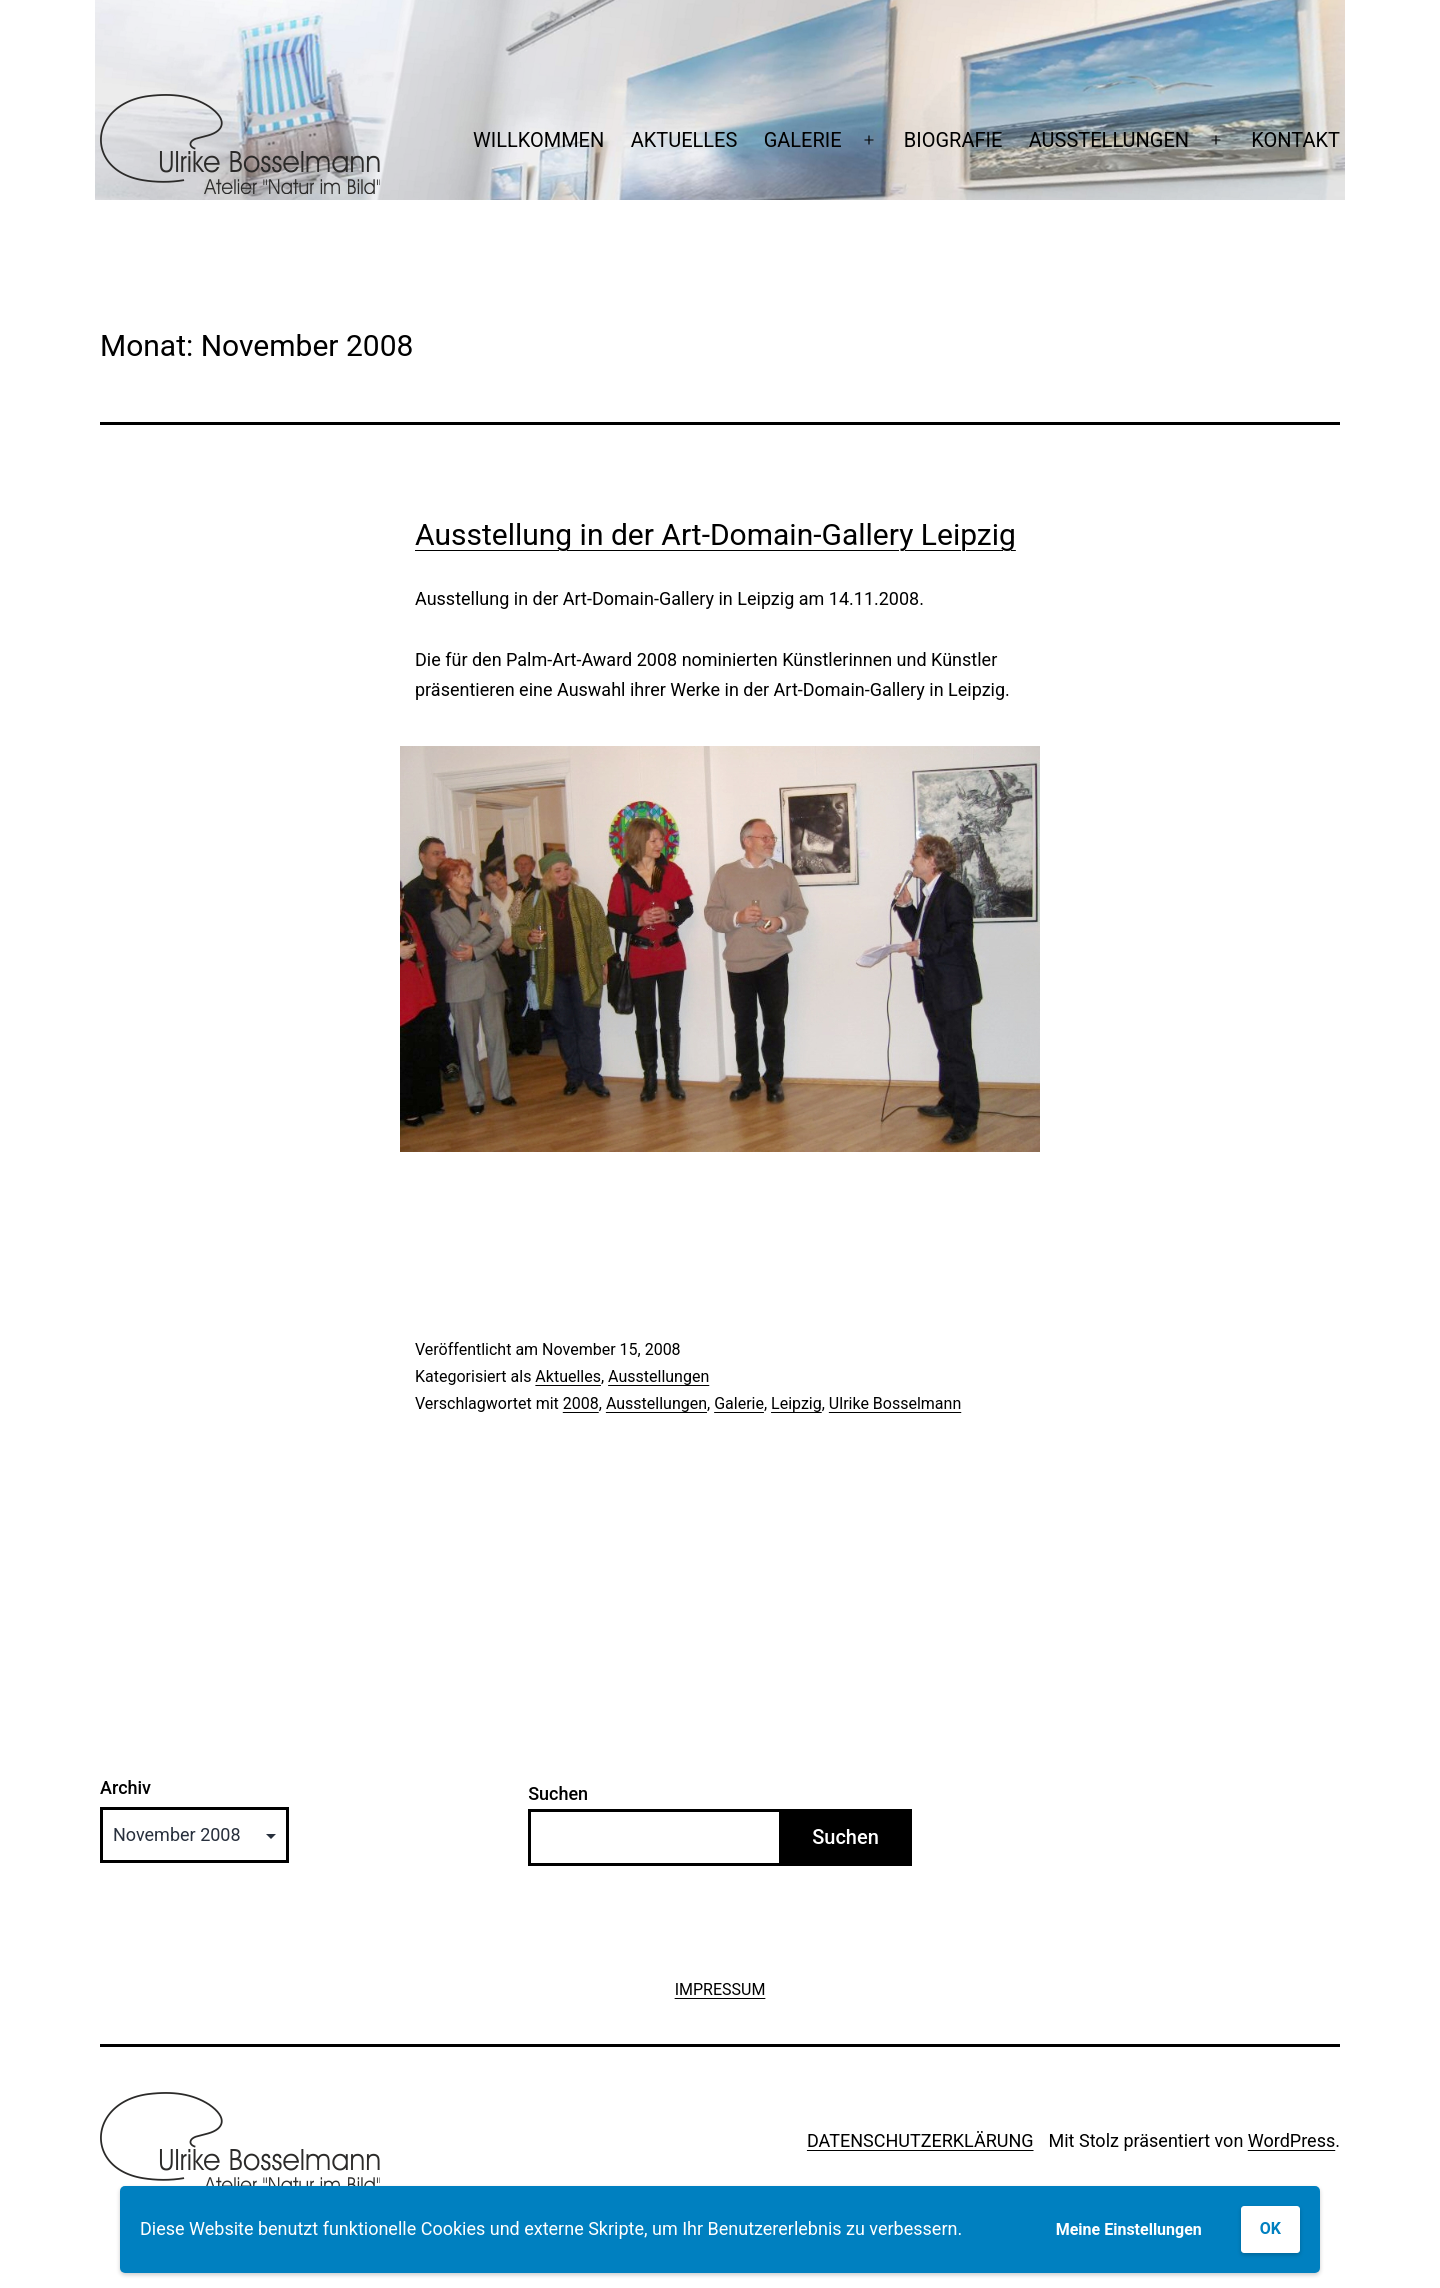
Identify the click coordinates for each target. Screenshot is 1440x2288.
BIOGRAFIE (953, 140)
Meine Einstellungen (1129, 2229)
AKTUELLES (684, 140)
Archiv (125, 1788)
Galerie (739, 1403)
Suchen (558, 1793)
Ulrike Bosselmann (895, 1403)
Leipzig (796, 1403)
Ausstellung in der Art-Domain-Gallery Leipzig (715, 534)
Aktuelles (568, 1376)
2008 (581, 1403)
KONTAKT (1295, 140)
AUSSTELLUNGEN (1109, 140)
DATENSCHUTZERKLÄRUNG (920, 2140)
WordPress (1291, 2140)
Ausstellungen (658, 1376)
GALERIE (803, 140)
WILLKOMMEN (538, 140)
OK (1270, 2228)
